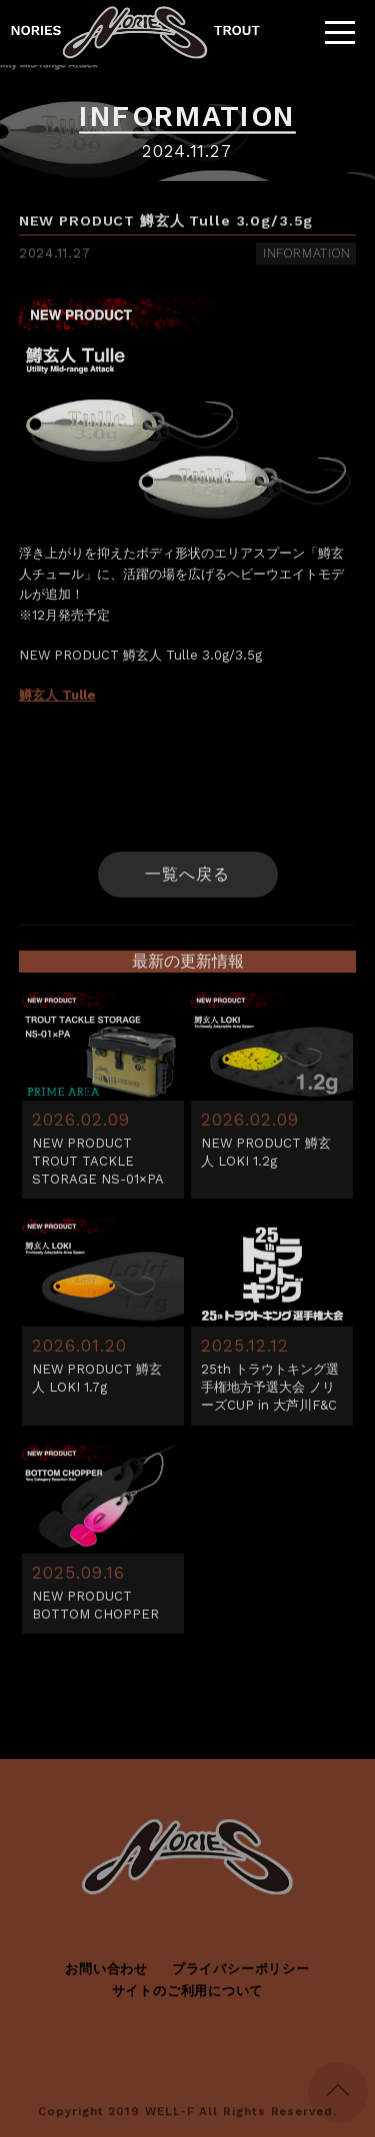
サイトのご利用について (188, 1994)
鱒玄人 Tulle (57, 698)
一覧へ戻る (187, 877)
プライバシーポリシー (241, 1972)
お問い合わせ (106, 1972)
